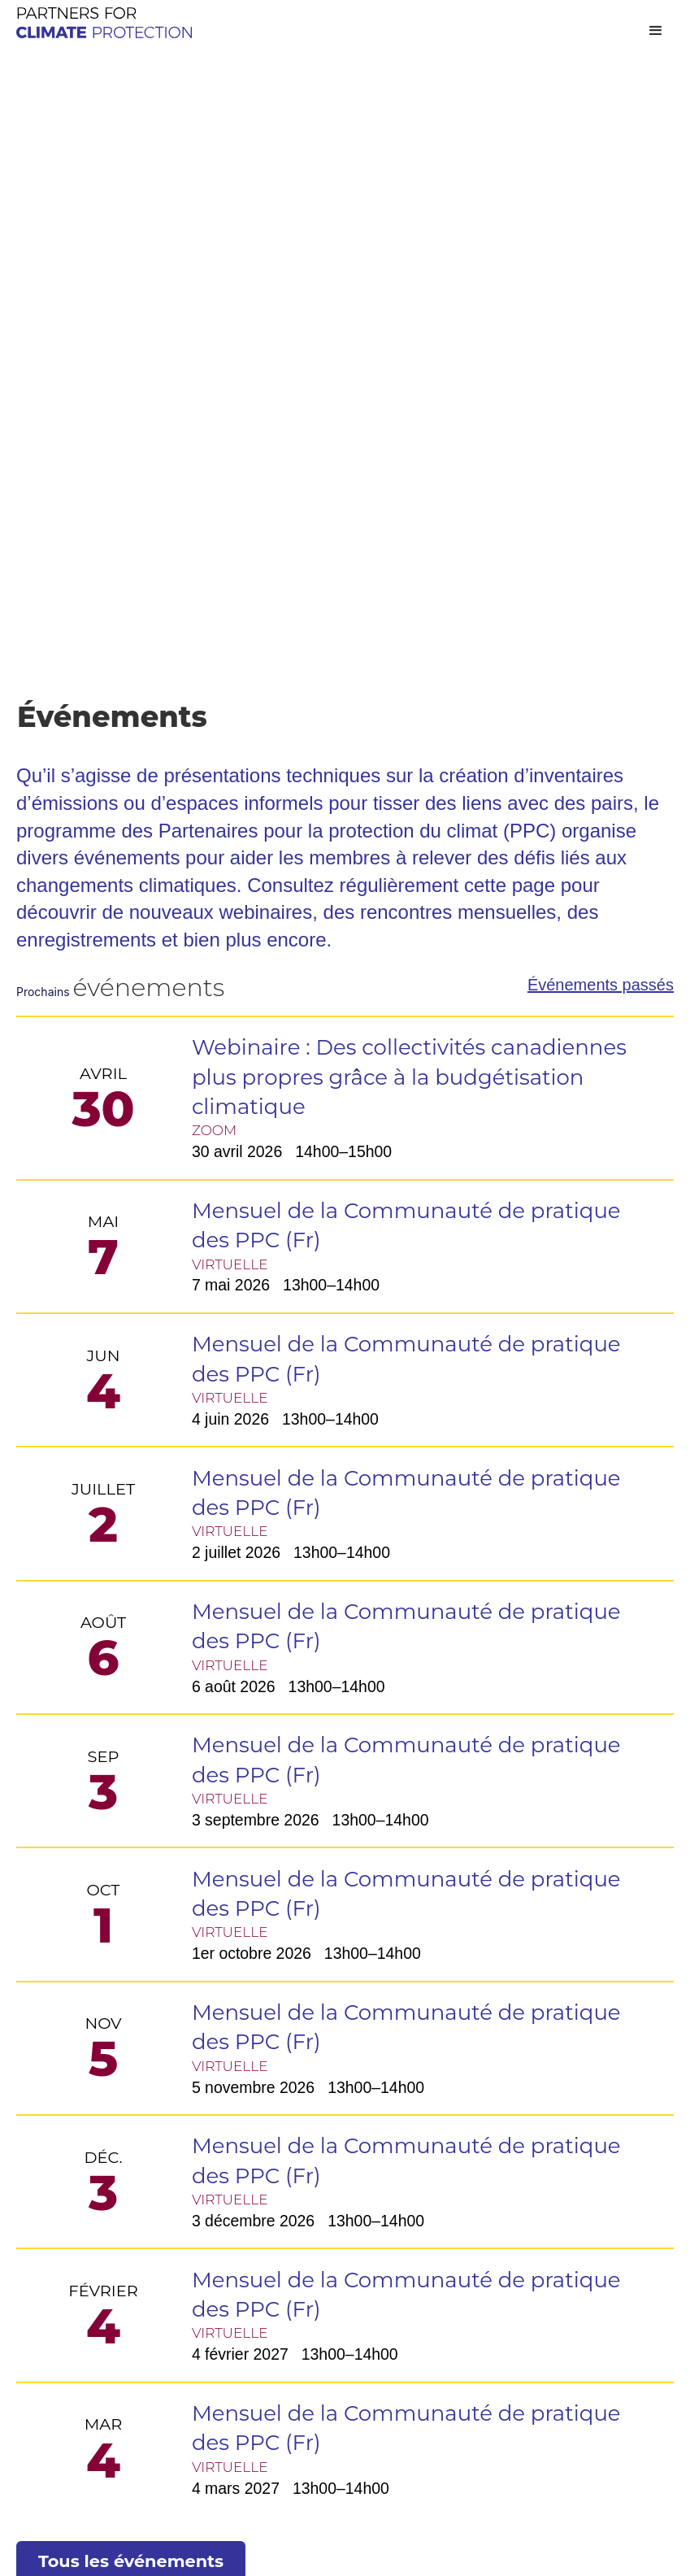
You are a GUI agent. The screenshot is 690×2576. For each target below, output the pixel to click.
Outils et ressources (308, 2156)
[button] (656, 31)
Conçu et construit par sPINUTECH (143, 2545)
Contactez (493, 2156)
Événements (61, 2156)
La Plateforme (345, 2223)
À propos (48, 2125)
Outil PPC (345, 2271)
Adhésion (490, 2125)
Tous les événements (130, 1927)
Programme (279, 2125)
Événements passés (600, 317)
